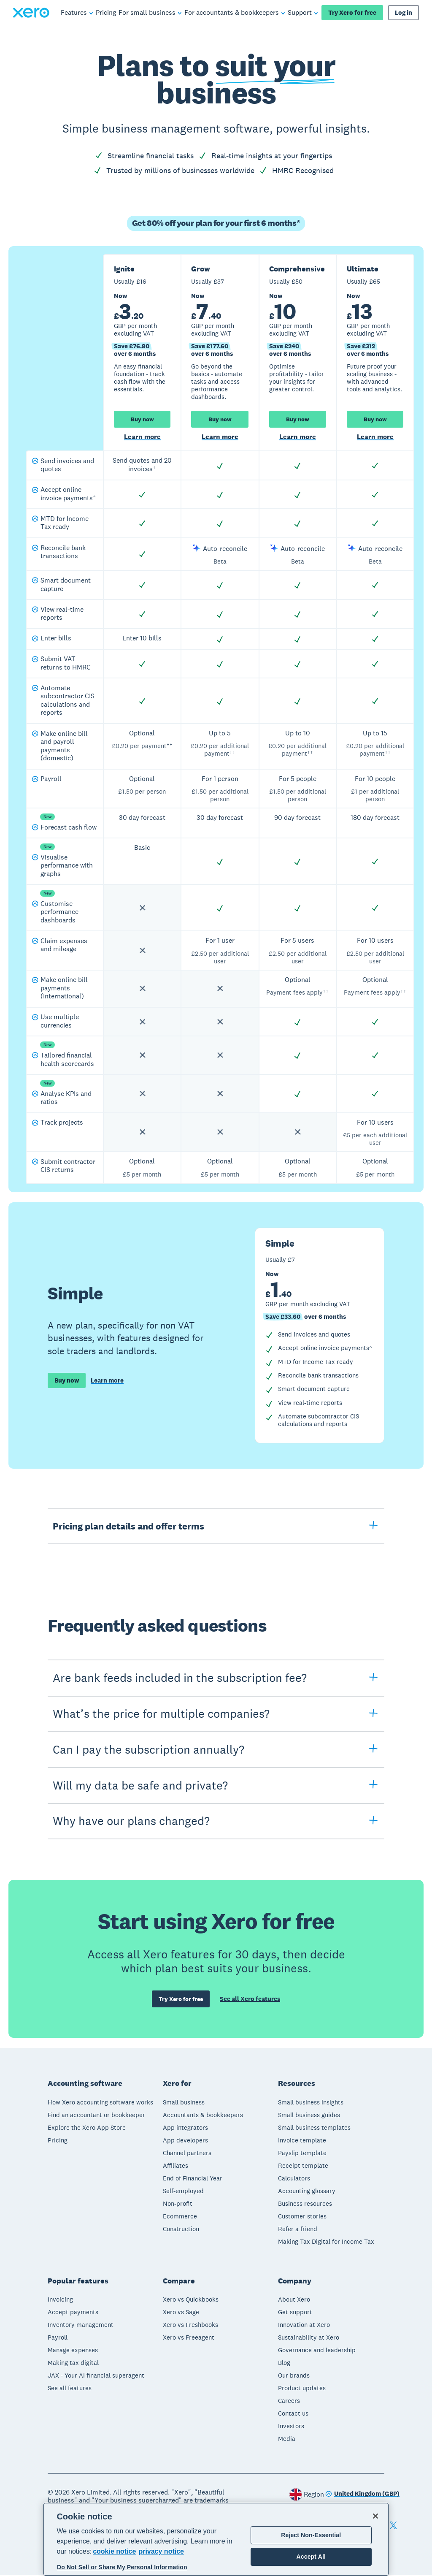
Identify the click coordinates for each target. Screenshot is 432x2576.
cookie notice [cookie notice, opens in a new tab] (114, 2551)
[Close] (375, 2516)
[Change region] (362, 2495)
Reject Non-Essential (311, 2535)
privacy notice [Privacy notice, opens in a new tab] (161, 2551)
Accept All (311, 2556)
